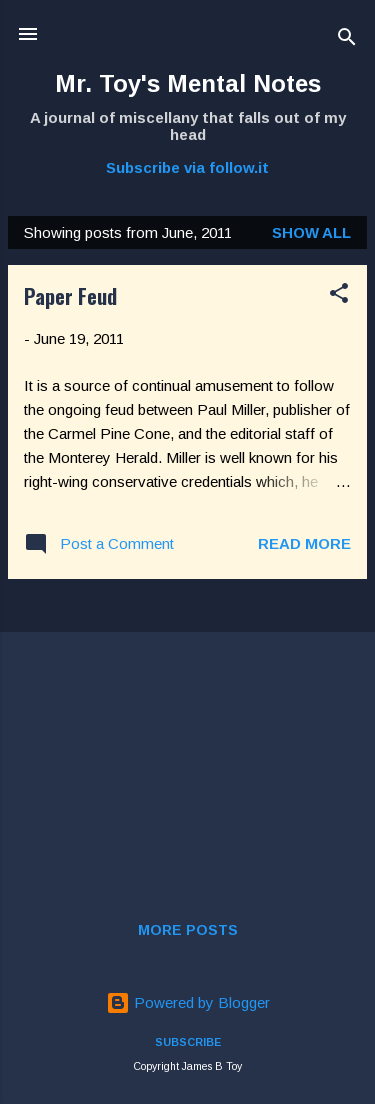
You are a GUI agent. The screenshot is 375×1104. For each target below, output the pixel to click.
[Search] (347, 40)
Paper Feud (70, 296)
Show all (311, 232)
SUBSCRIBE (188, 1042)
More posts (188, 930)
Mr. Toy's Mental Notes (188, 83)
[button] (339, 296)
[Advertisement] (187, 735)
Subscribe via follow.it (187, 167)
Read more (304, 543)
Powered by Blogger (188, 1002)
